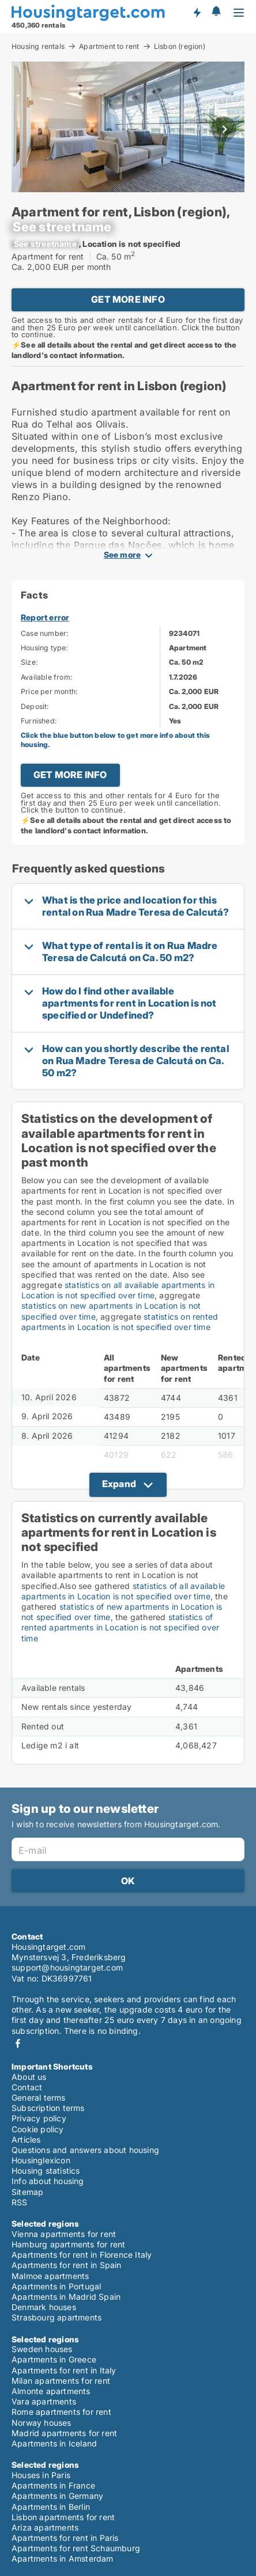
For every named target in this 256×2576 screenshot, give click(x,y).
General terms (39, 2097)
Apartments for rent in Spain (67, 2265)
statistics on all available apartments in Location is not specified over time (117, 1290)
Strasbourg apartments (56, 2317)
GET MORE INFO (128, 299)
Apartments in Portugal (56, 2286)
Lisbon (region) (179, 46)
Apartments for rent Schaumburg (76, 2548)
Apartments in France (53, 2485)
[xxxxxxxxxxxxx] (62, 227)
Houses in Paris (41, 2475)
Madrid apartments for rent (64, 2433)
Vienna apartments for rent (64, 2234)
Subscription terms (48, 2108)
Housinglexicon (41, 2160)
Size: (29, 662)
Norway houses (41, 2423)
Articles (26, 2139)
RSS (20, 2202)
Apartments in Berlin (51, 2507)
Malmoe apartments (50, 2276)
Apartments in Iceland (54, 2443)
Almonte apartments (51, 2391)
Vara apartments (44, 2401)
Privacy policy (39, 2118)
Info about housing (48, 2181)
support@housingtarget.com (67, 1967)
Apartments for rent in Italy (64, 2370)
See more (122, 554)
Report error (45, 617)
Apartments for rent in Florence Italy (82, 2254)
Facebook (18, 2043)
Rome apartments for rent (61, 2412)
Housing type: (45, 647)
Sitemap (27, 2192)
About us (29, 2077)
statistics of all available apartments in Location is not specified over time (123, 1591)
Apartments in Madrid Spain (66, 2296)
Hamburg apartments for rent (68, 2244)
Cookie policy (38, 2129)
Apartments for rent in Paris (65, 2538)
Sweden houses (42, 2349)
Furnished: (39, 721)
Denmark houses (44, 2307)
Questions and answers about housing (85, 2150)
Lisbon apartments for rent (63, 2517)
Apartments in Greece (54, 2359)
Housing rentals (38, 46)
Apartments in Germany (57, 2496)
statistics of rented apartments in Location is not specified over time (120, 1627)
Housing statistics (46, 2170)
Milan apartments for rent (61, 2381)
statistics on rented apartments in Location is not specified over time (119, 1322)
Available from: (47, 677)
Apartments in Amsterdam (63, 2558)
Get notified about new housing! (196, 12)
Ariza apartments (45, 2527)
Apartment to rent (109, 46)
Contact (27, 2087)
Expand (119, 1483)
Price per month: (49, 691)
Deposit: (35, 706)
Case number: (45, 633)
